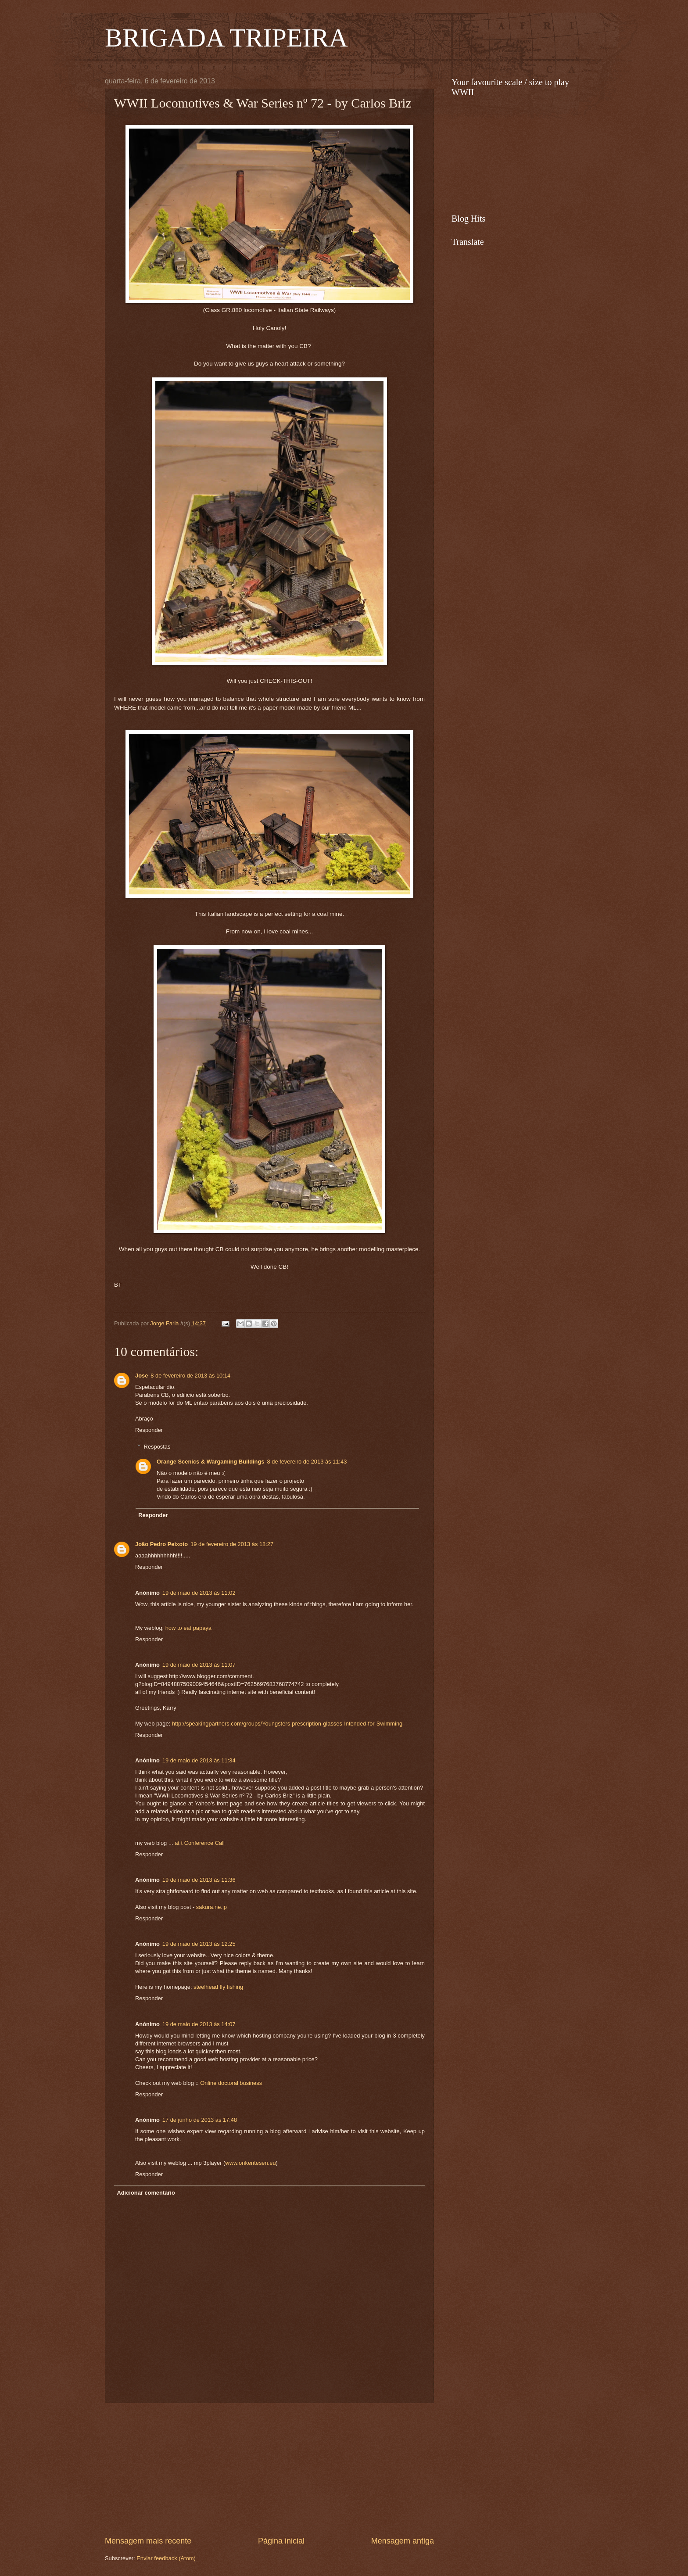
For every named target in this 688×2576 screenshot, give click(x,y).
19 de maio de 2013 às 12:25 (199, 1944)
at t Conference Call (200, 1843)
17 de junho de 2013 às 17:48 (199, 2120)
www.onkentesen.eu (250, 2163)
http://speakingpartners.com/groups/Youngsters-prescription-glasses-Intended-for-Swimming (287, 1723)
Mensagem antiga (402, 2541)
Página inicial (281, 2541)
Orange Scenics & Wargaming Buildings (211, 1461)
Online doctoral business (231, 2083)
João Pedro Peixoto (161, 1544)
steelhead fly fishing (218, 1987)
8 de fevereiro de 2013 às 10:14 (190, 1375)
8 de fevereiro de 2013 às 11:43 (307, 1461)
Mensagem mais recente (148, 2541)
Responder (149, 1430)
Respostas (157, 1446)
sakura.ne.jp (211, 1907)
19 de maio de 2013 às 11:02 (199, 1592)
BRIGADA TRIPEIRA (226, 37)
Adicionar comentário (146, 2192)
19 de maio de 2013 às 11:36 (199, 1879)
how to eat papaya (188, 1628)
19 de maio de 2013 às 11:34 (199, 1760)
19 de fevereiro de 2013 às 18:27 (231, 1544)
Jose (141, 1375)
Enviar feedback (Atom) (166, 2558)
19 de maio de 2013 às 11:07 (199, 1664)
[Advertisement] (269, 2469)
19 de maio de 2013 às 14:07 (199, 2024)
